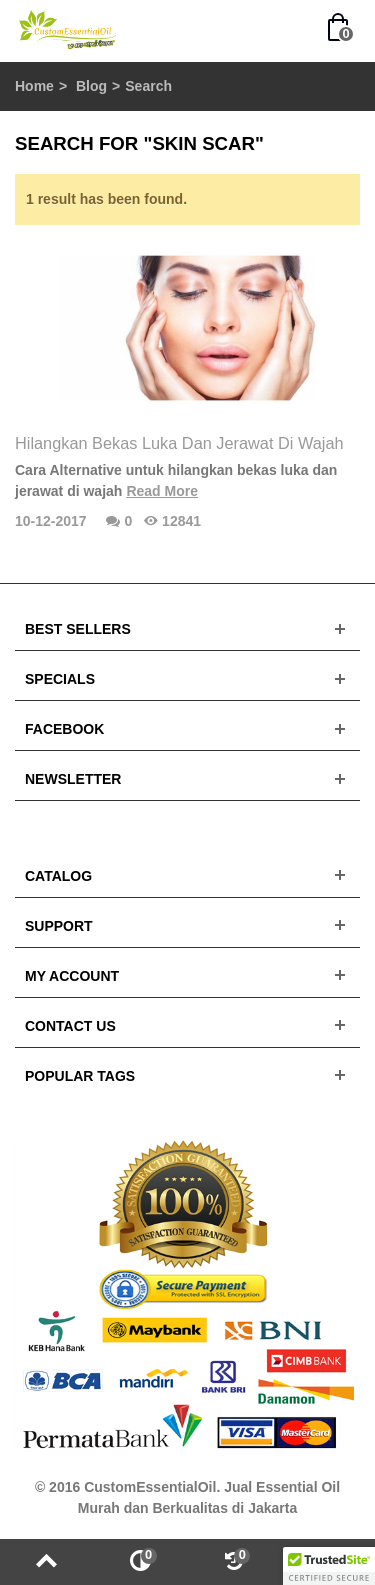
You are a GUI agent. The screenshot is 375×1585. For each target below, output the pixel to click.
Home (34, 86)
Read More (162, 491)
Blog (91, 86)
